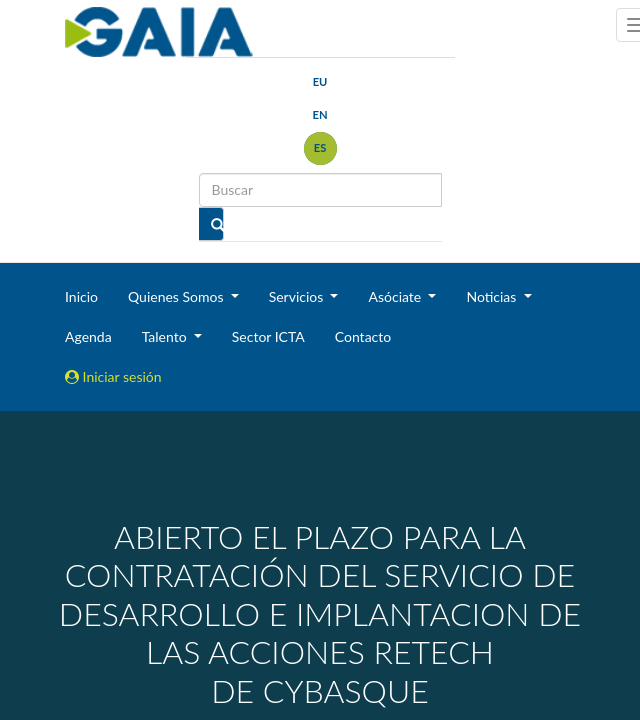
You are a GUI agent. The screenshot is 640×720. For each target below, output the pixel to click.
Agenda (88, 336)
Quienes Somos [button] (177, 296)
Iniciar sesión (113, 376)
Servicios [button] (298, 296)
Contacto (363, 336)
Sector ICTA (268, 336)
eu (320, 81)
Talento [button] (166, 336)
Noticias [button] (493, 296)
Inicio (81, 296)
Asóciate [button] (396, 296)
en (319, 114)
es (320, 147)
